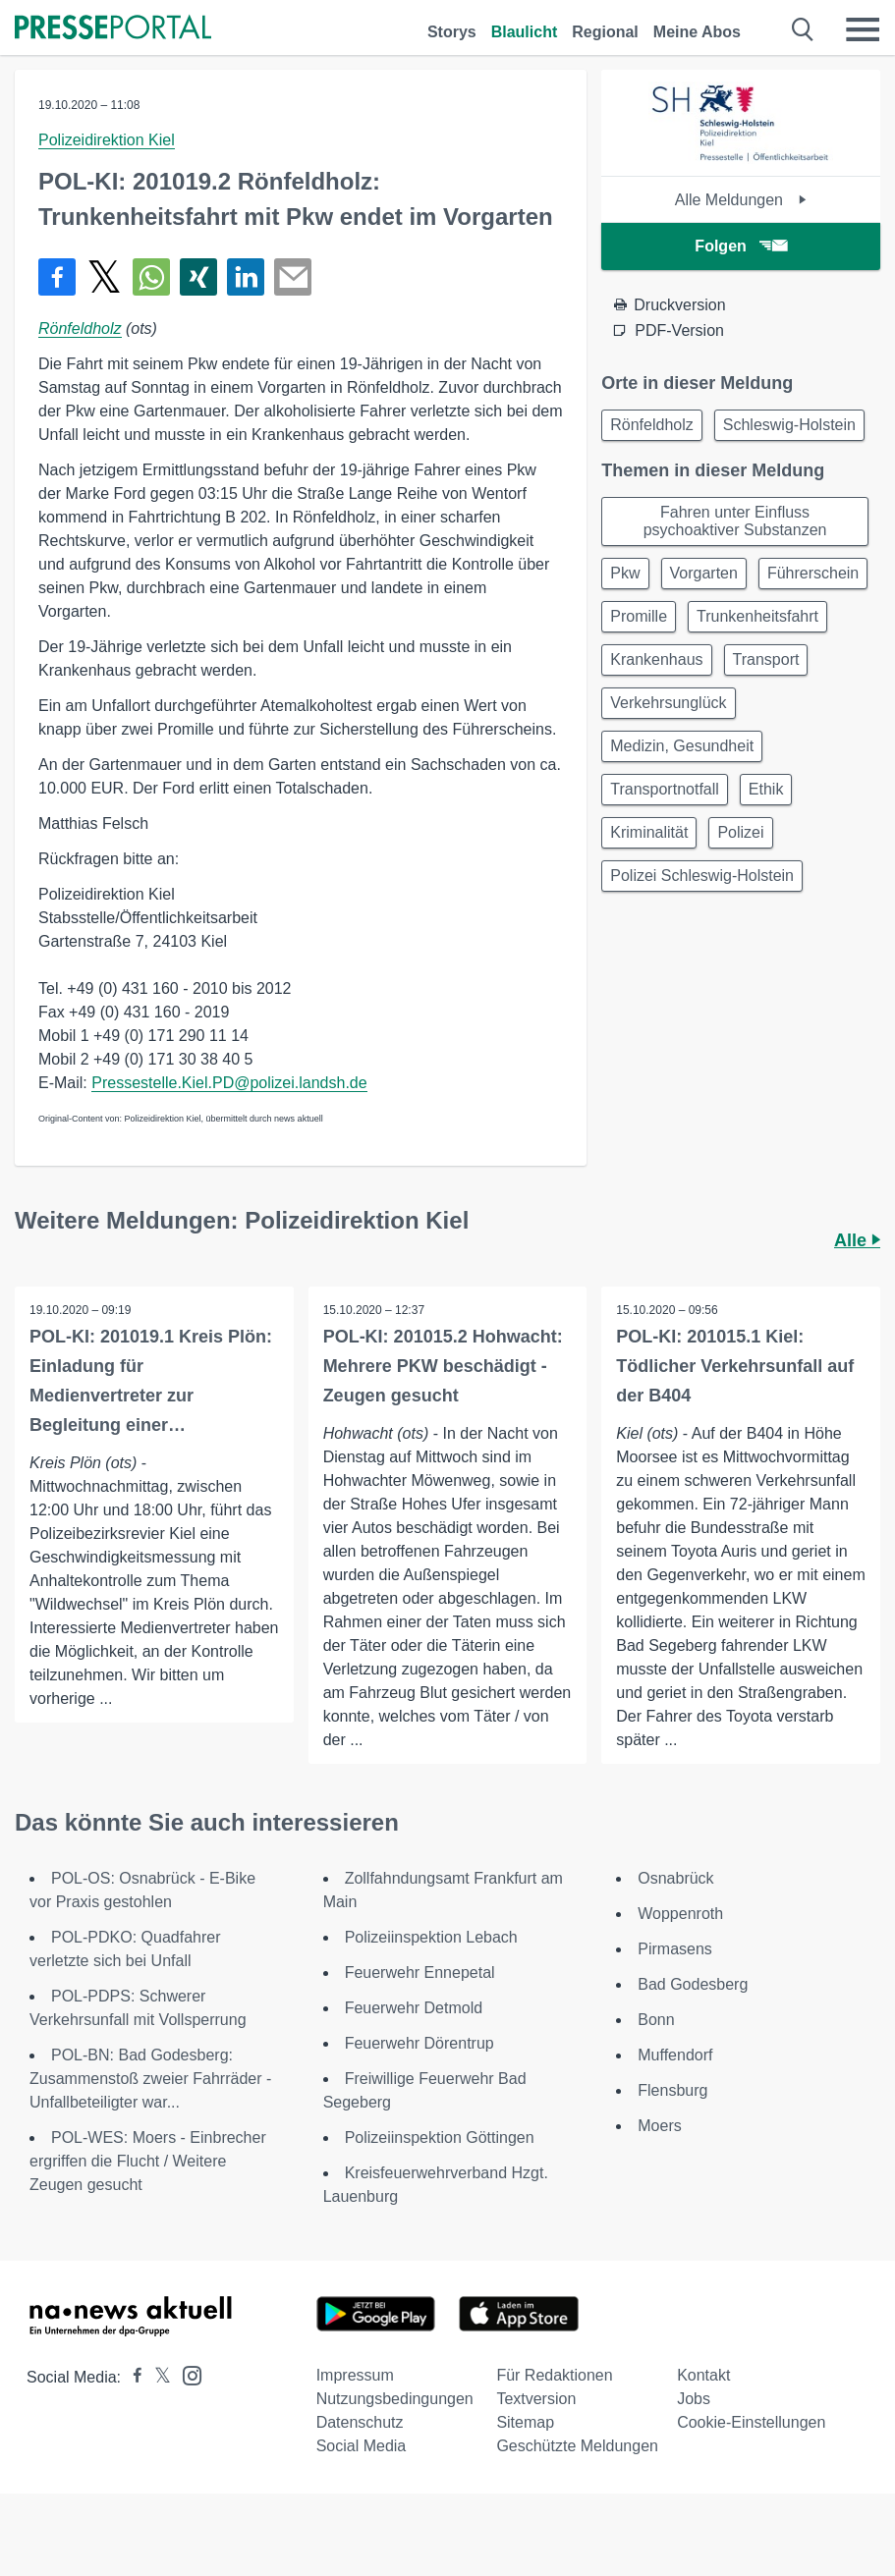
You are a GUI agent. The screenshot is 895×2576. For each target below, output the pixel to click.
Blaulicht (524, 32)
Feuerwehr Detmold (414, 2008)
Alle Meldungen (741, 200)
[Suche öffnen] (803, 29)
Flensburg (672, 2090)
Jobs (693, 2398)
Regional (605, 32)
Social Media (361, 2446)
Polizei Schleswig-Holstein (702, 875)
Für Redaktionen (554, 2375)
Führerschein (813, 573)
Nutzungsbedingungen (395, 2398)
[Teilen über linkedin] (245, 277)
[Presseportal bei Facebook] (131, 2377)
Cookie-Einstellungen (751, 2422)
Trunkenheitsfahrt (757, 616)
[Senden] (292, 277)
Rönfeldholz (80, 328)
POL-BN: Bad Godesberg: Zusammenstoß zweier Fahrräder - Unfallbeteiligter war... (150, 2078)
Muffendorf (675, 2055)
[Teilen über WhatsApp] (151, 277)
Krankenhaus (656, 659)
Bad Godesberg (693, 1984)
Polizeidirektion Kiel (106, 140)
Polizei (740, 832)
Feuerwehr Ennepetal (420, 1972)
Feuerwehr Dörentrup (419, 2043)
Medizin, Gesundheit (682, 746)
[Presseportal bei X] (156, 2377)
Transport (766, 659)
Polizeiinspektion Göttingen (439, 2137)
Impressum (355, 2375)
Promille (638, 616)
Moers (659, 2125)
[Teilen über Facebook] (57, 277)
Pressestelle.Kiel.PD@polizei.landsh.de (228, 1082)
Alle (857, 1240)
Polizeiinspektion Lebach (431, 1937)
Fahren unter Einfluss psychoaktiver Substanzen (735, 521)
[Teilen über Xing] (198, 277)
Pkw (625, 573)
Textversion (536, 2398)
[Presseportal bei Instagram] (186, 2374)
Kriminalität (649, 832)
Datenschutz (360, 2422)
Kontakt (703, 2375)
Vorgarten (704, 573)
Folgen (740, 246)
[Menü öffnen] (862, 29)
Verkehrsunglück (668, 702)
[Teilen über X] (104, 277)
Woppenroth (680, 1913)
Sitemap (525, 2422)
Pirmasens (675, 1949)
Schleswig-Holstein (789, 424)
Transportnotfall (664, 789)
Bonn (656, 2019)
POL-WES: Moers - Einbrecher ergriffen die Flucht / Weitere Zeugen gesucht (147, 2161)
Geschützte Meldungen (577, 2446)
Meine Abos (697, 32)
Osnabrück (675, 1878)
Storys (451, 32)
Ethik (766, 789)
